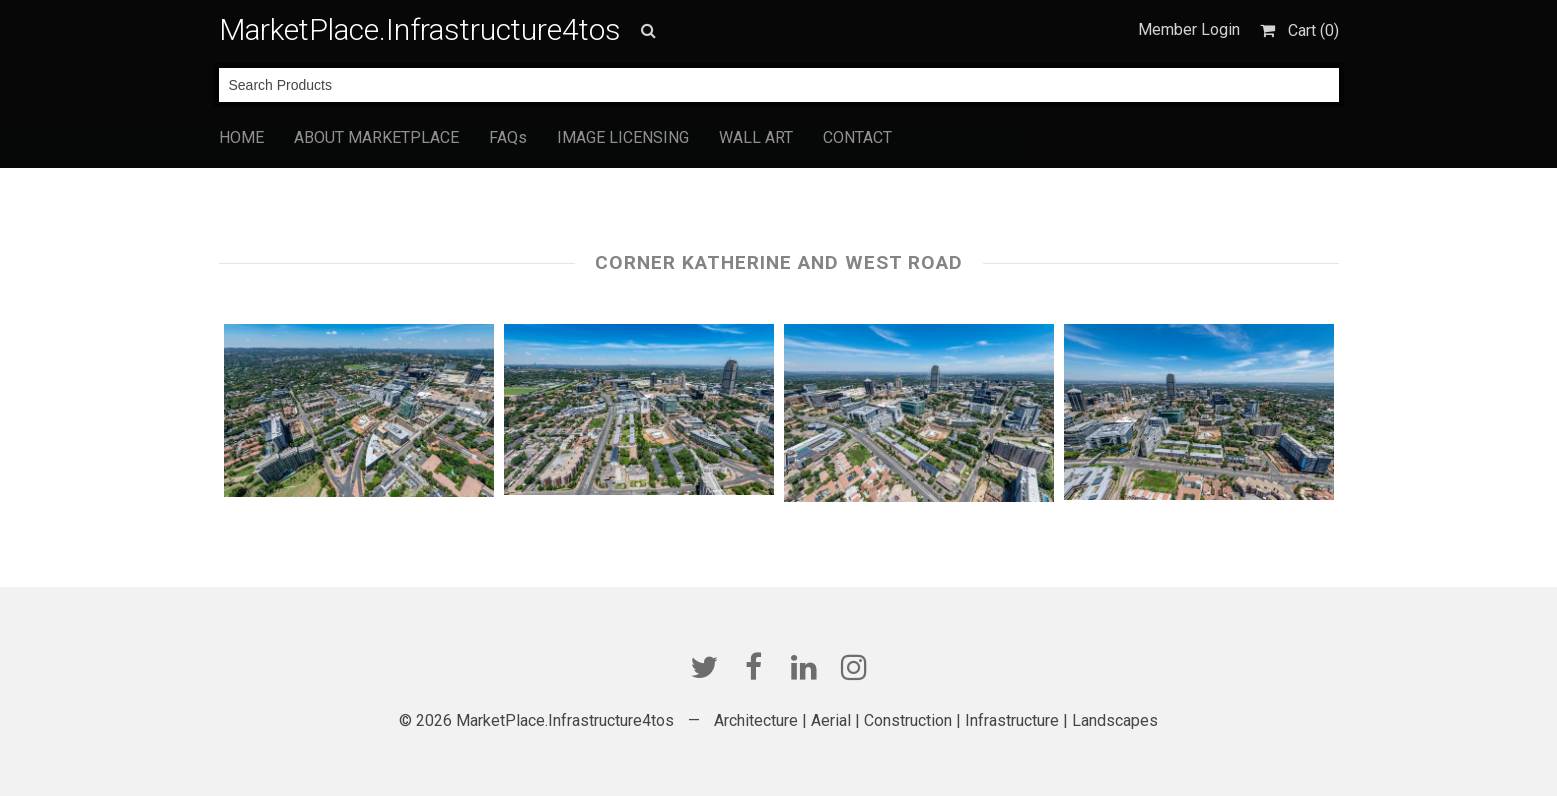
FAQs (508, 137)
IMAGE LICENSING (623, 137)
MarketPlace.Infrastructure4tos (420, 29)
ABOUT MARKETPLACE (376, 137)
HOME (241, 137)
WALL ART (756, 137)
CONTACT (857, 137)
